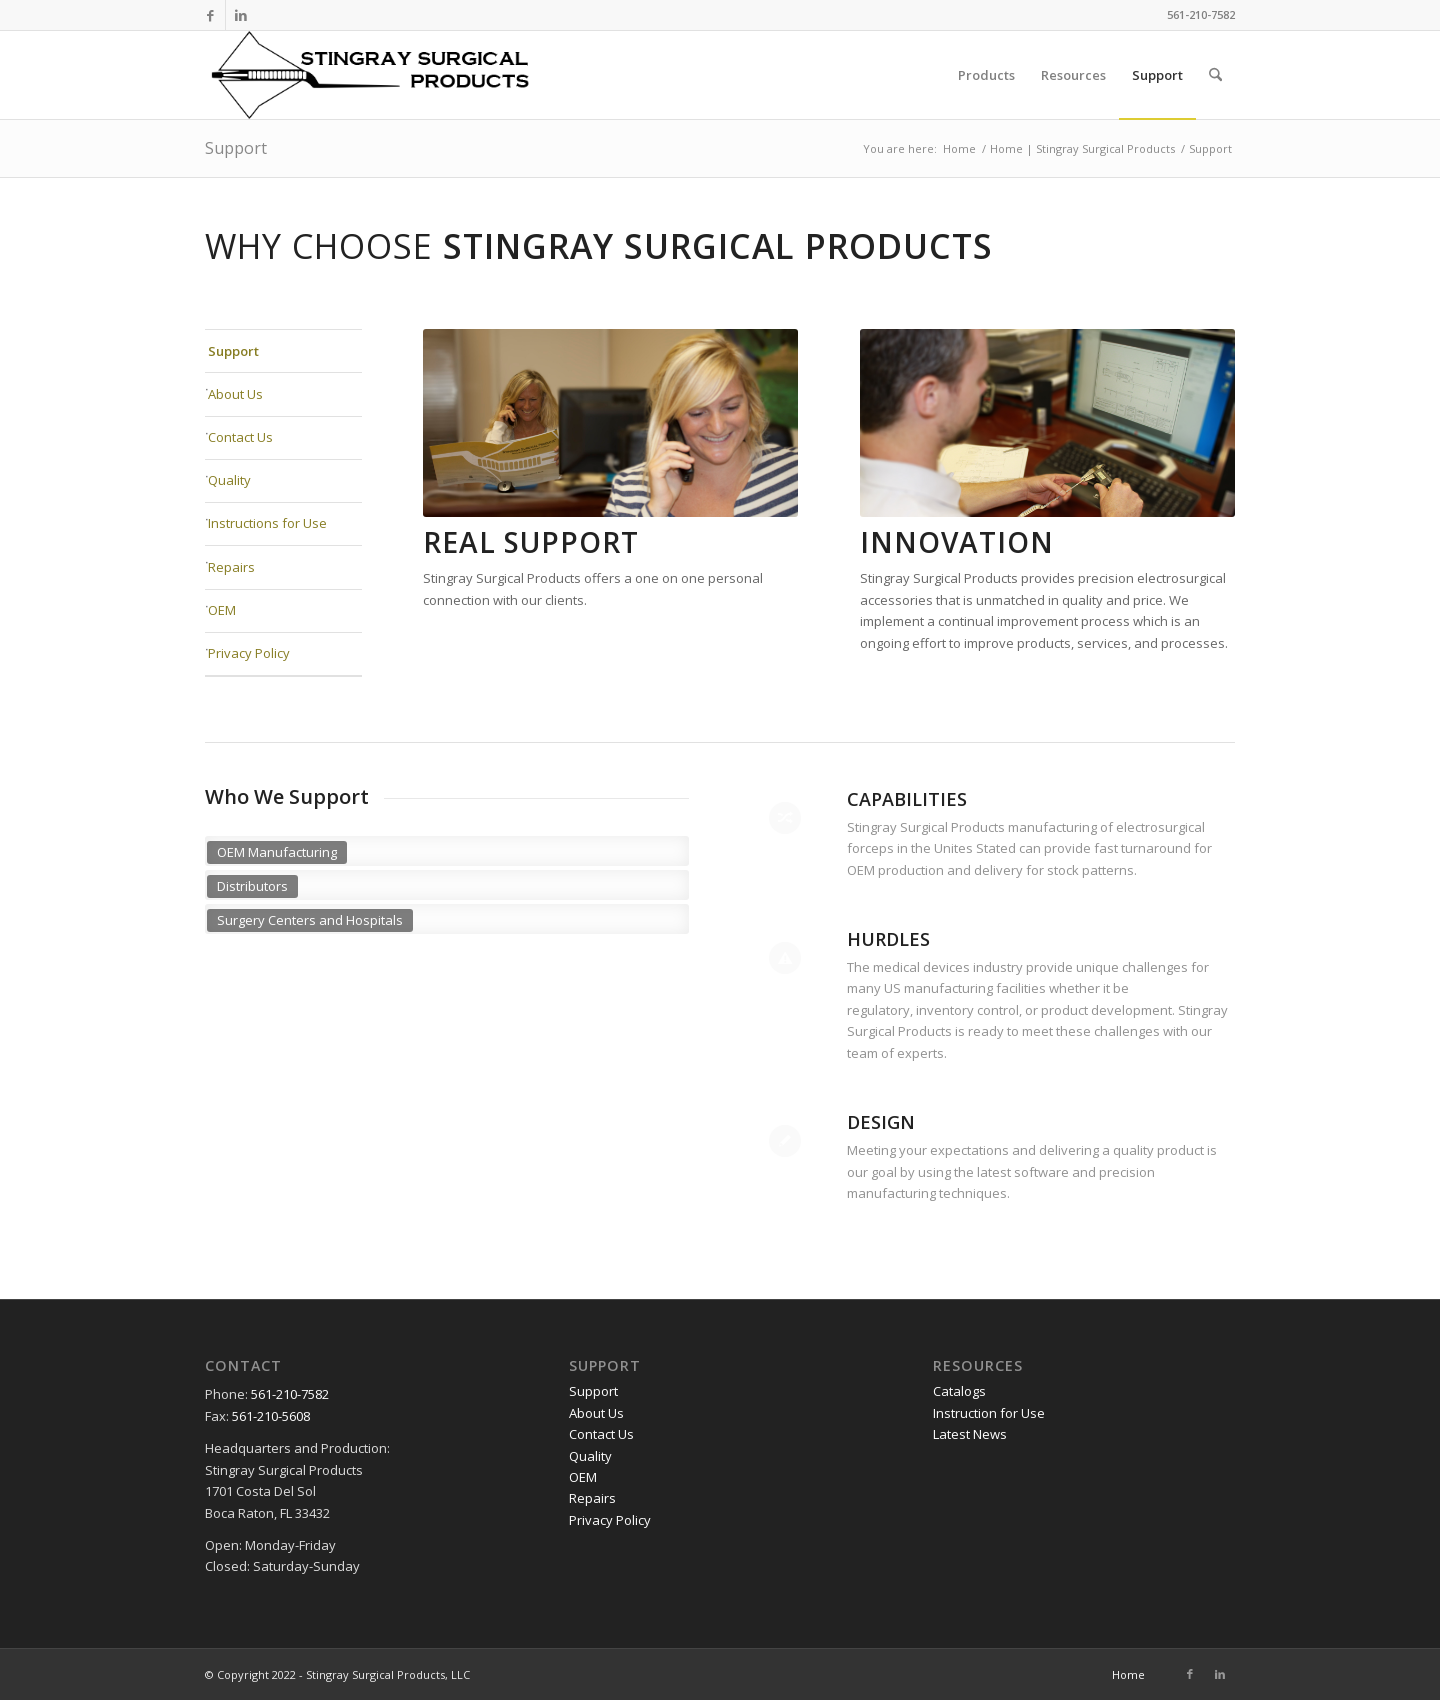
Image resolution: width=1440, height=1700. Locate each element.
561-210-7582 (288, 1394)
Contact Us (240, 437)
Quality (229, 480)
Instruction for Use (989, 1413)
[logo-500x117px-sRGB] (393, 75)
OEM (222, 610)
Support (236, 148)
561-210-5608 (271, 1416)
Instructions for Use (267, 523)
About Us (235, 394)
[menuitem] (986, 75)
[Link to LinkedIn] (241, 15)
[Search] (1215, 75)
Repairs (231, 567)
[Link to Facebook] (210, 15)
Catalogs (959, 1391)
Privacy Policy (249, 653)
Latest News (970, 1434)
